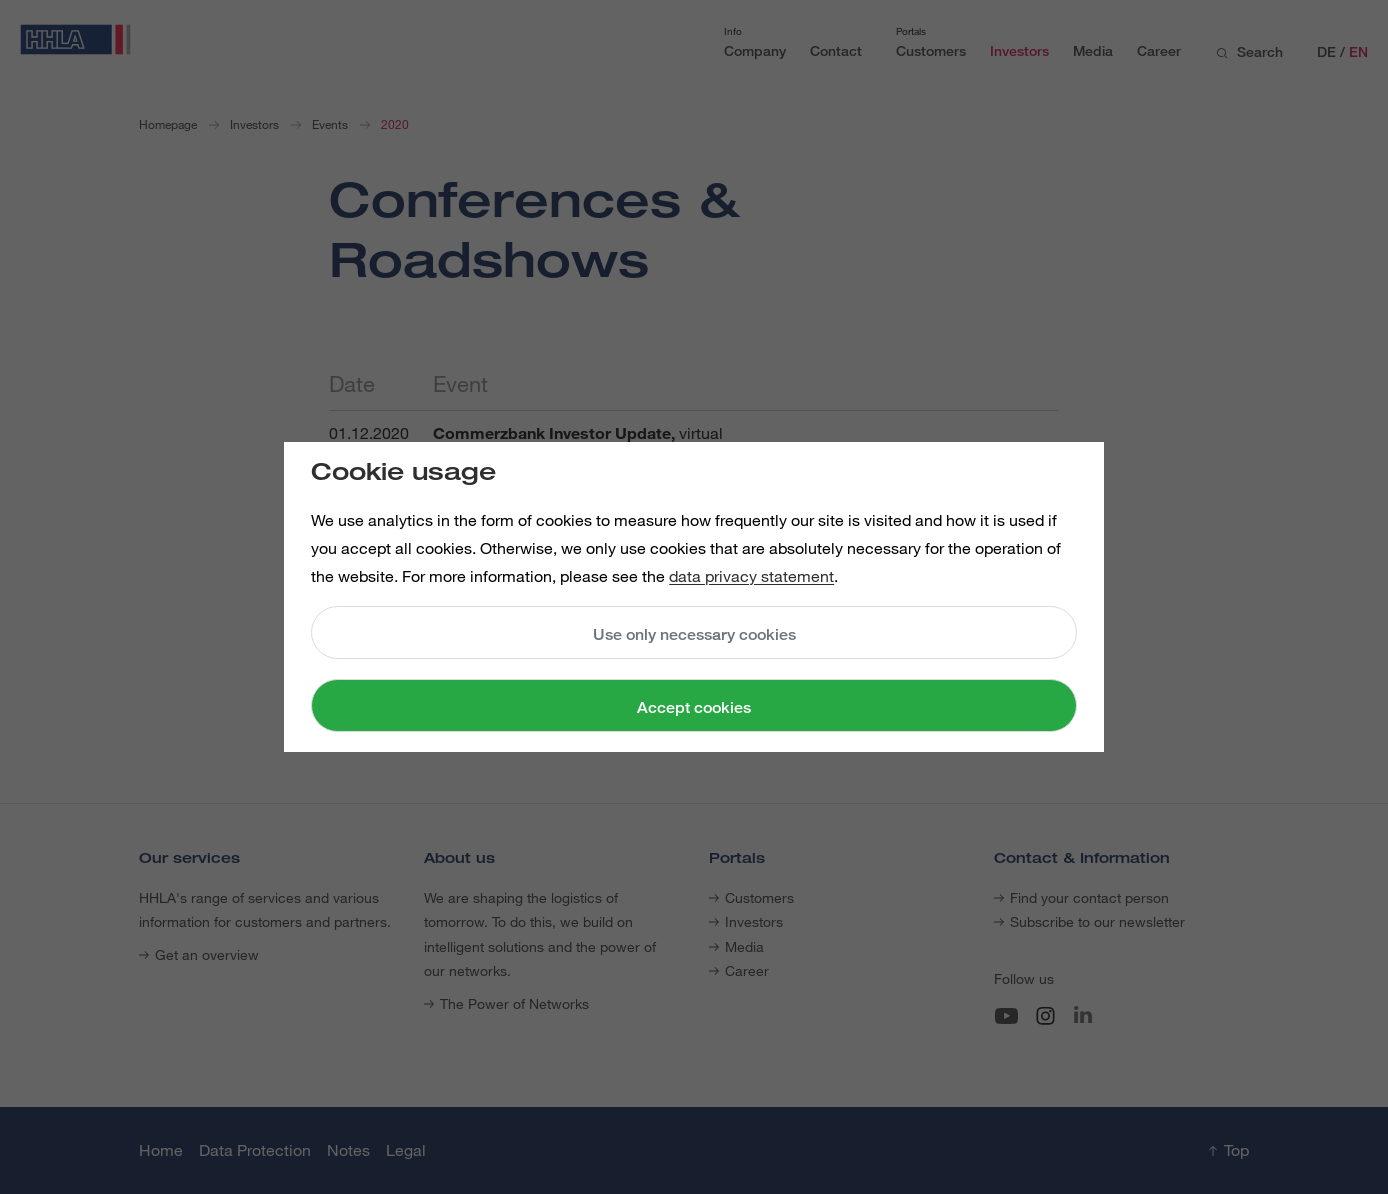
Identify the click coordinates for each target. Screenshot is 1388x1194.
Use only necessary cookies (694, 634)
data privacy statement (751, 576)
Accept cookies (694, 707)
